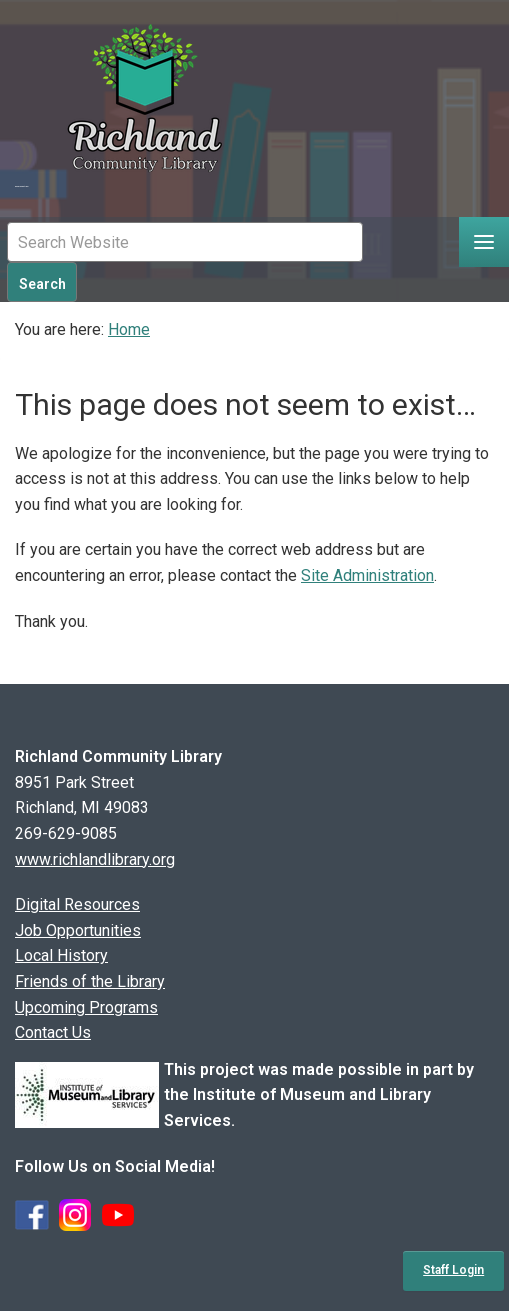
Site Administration (367, 575)
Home (129, 329)
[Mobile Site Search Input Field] (185, 242)
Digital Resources (77, 904)
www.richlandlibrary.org (95, 859)
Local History (61, 955)
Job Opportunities (78, 930)
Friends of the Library (90, 981)
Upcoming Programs (86, 1007)
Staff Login (453, 1270)
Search (42, 284)
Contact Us (53, 1032)
